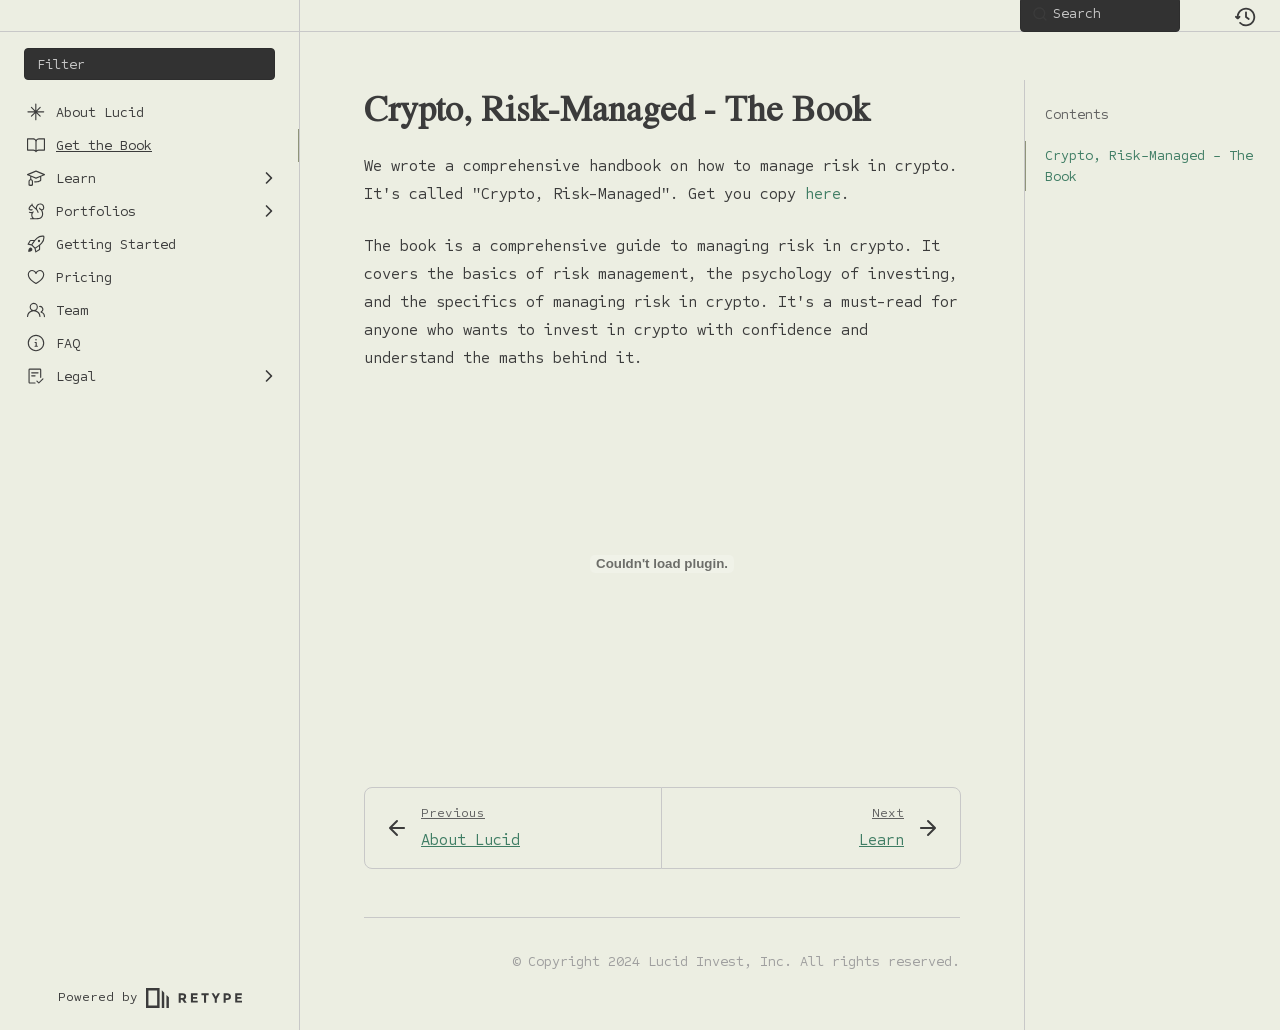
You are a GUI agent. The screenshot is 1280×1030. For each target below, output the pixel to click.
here (823, 193)
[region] (149, 523)
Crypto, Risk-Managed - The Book (1139, 166)
